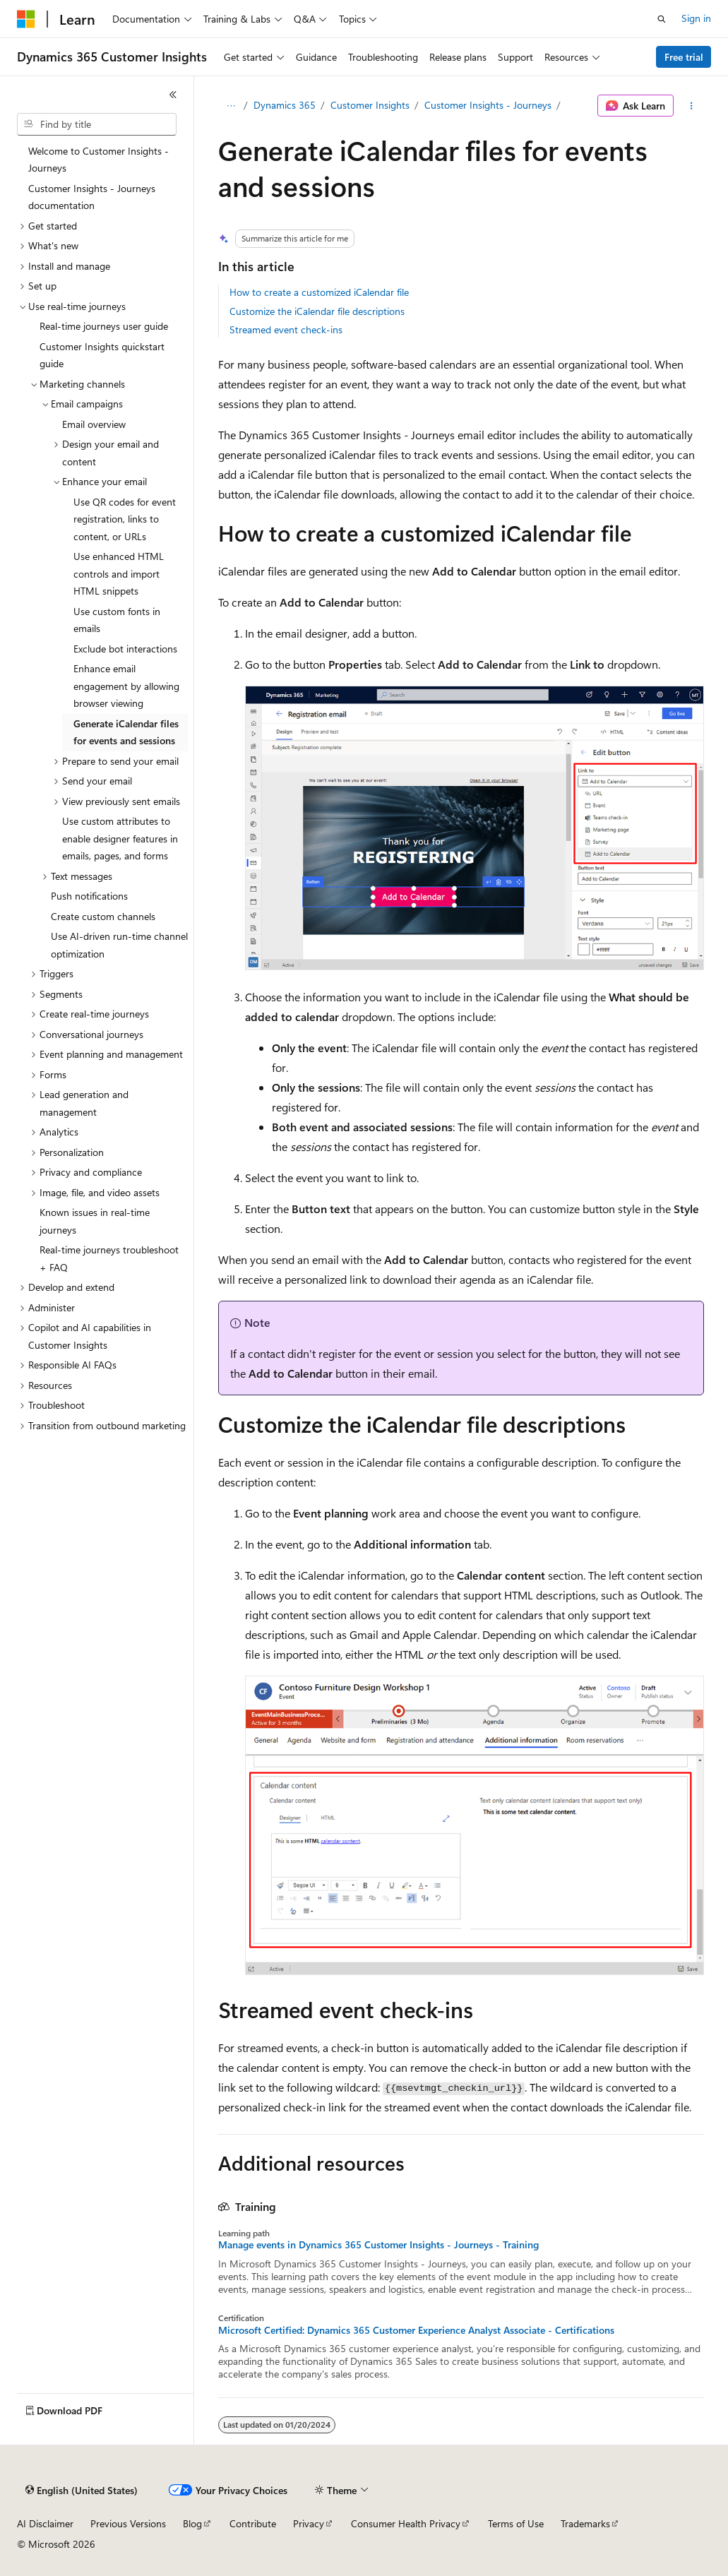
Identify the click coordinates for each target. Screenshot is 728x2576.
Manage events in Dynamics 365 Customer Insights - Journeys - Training (378, 2244)
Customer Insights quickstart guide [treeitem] (102, 355)
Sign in (696, 18)
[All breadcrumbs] (230, 106)
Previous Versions (128, 2523)
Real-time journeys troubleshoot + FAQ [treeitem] (109, 1258)
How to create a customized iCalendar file (319, 292)
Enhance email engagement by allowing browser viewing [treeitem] (126, 686)
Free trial (683, 57)
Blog (192, 2523)
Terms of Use (516, 2523)
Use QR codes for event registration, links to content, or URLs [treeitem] (124, 519)
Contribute (252, 2523)
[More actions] (691, 106)
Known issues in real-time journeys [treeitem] (95, 1220)
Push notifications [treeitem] (89, 895)
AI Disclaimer (45, 2523)
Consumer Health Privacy (405, 2523)
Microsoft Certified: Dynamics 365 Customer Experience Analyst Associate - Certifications (416, 2330)
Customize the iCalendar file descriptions (317, 311)
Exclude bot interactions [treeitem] (125, 648)
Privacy (308, 2523)
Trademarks (585, 2523)
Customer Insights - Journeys (487, 105)
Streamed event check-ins (285, 329)
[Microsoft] (26, 19)
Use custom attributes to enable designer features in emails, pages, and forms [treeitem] (120, 838)
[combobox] (97, 124)
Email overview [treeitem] (94, 424)
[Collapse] (173, 94)
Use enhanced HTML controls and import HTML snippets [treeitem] (118, 573)
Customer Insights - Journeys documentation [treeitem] (91, 197)
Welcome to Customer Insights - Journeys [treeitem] (98, 159)
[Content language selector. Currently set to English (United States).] (81, 2490)
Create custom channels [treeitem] (103, 916)
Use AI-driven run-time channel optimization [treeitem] (119, 944)
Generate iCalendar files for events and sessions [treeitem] (126, 732)
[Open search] (662, 19)
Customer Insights (370, 105)
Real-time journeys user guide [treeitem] (104, 326)
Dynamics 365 (284, 105)
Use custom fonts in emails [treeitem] (116, 620)
